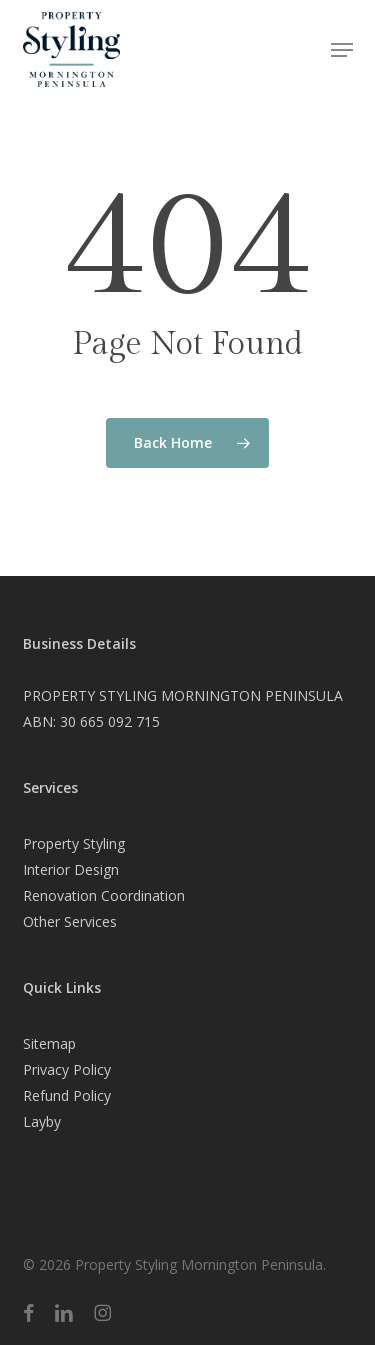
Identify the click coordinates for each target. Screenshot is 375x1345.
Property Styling (74, 843)
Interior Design (71, 869)
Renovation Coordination (104, 895)
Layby (42, 1121)
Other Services (70, 921)
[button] (342, 50)
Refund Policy (67, 1095)
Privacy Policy (67, 1069)
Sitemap (49, 1043)
